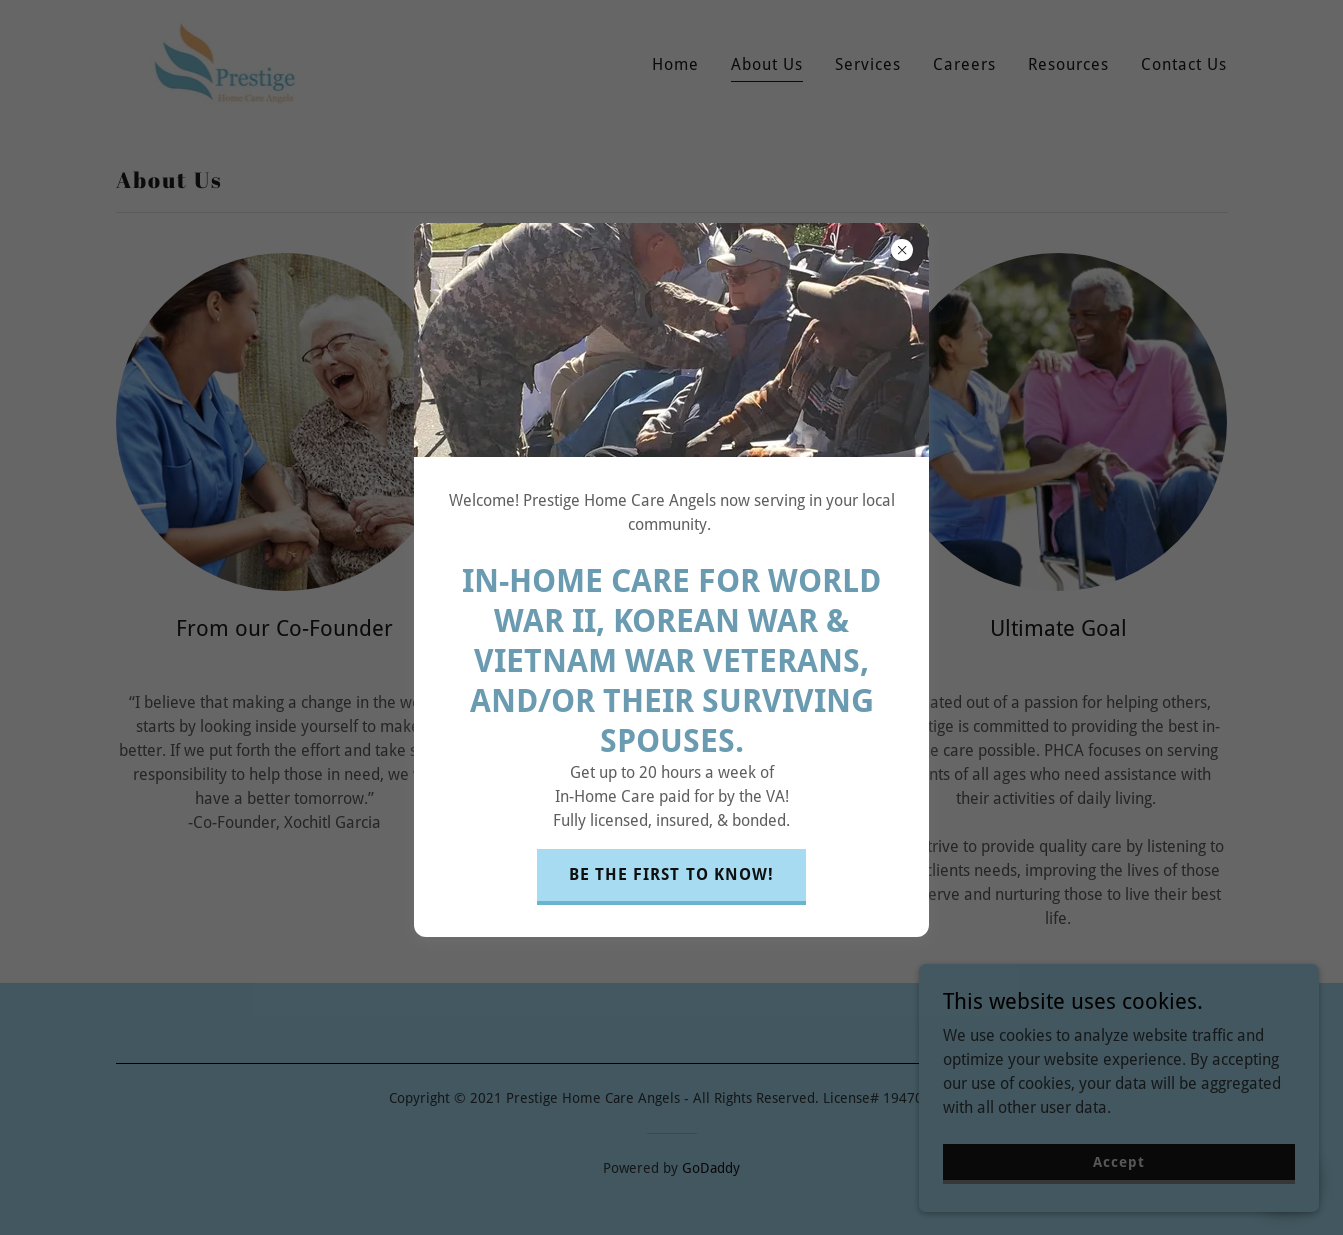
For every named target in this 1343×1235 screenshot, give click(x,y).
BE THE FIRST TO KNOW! (671, 874)
